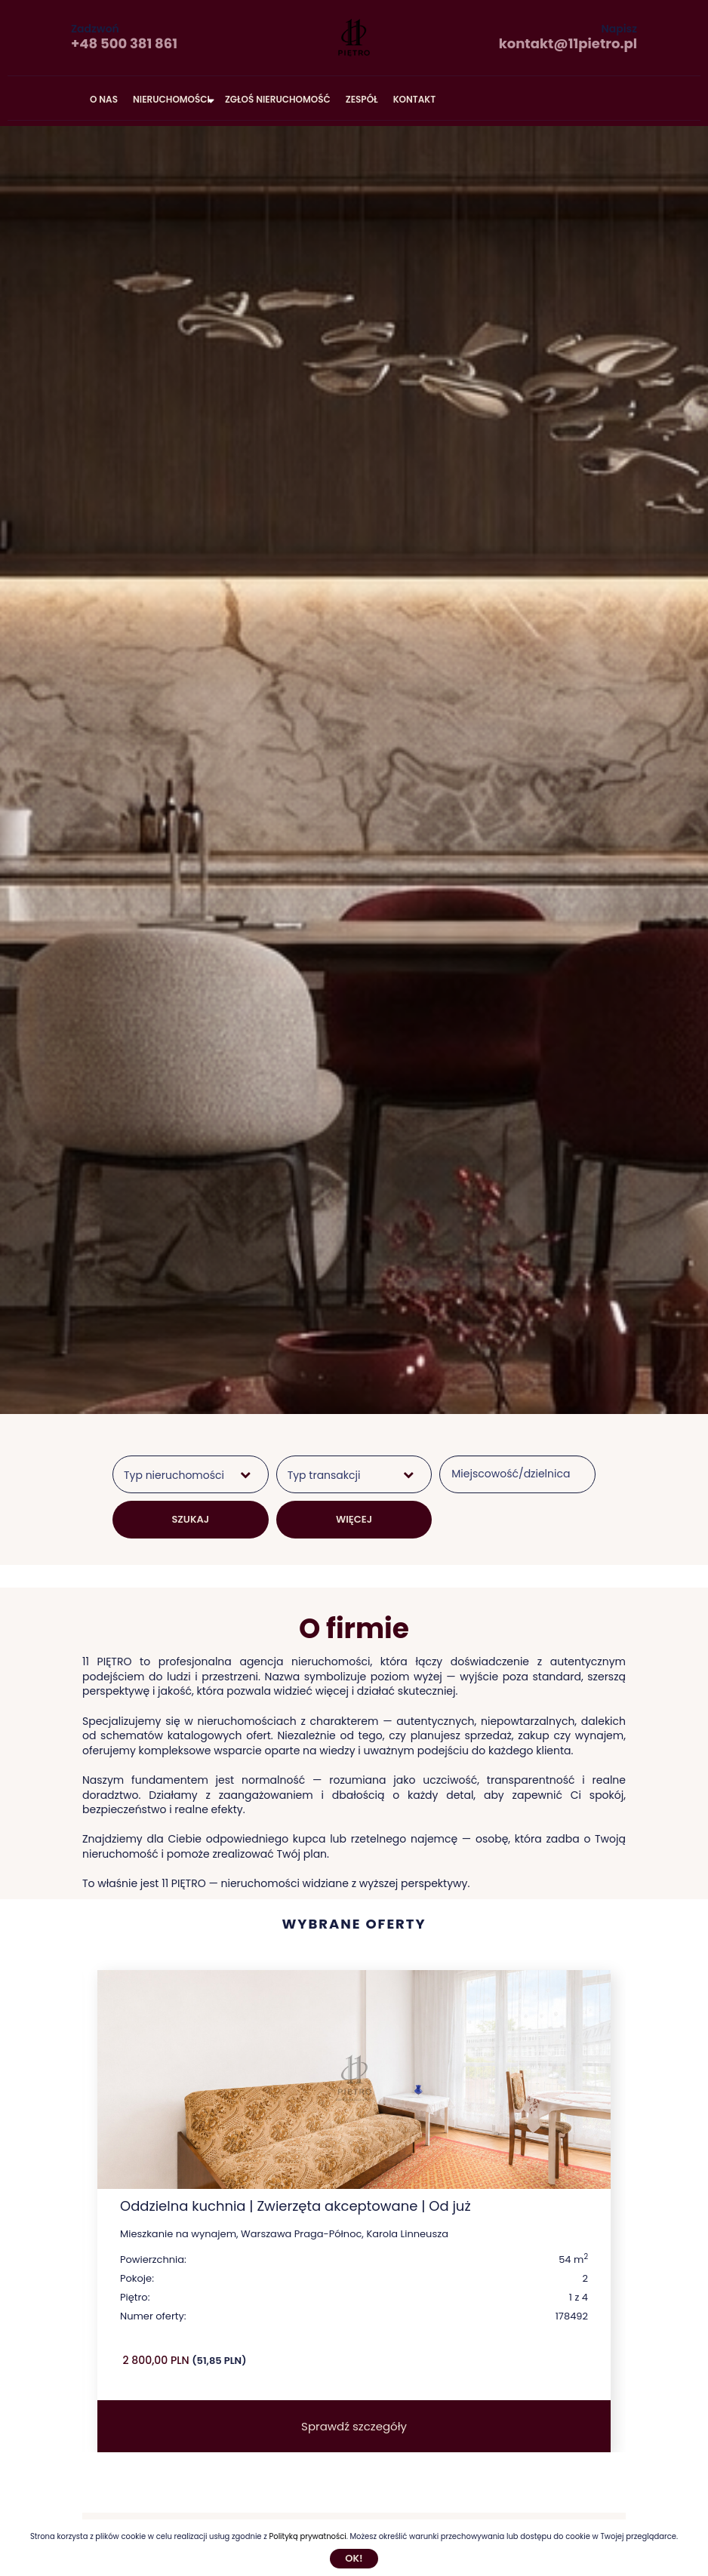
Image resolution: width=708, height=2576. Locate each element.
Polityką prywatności (307, 2536)
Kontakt (414, 99)
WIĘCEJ (354, 1519)
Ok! (353, 2558)
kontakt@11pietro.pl (568, 43)
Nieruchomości (171, 99)
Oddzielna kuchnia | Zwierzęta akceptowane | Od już (295, 2205)
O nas (104, 99)
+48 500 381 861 (124, 43)
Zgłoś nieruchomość (278, 99)
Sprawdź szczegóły (354, 2426)
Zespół (362, 99)
